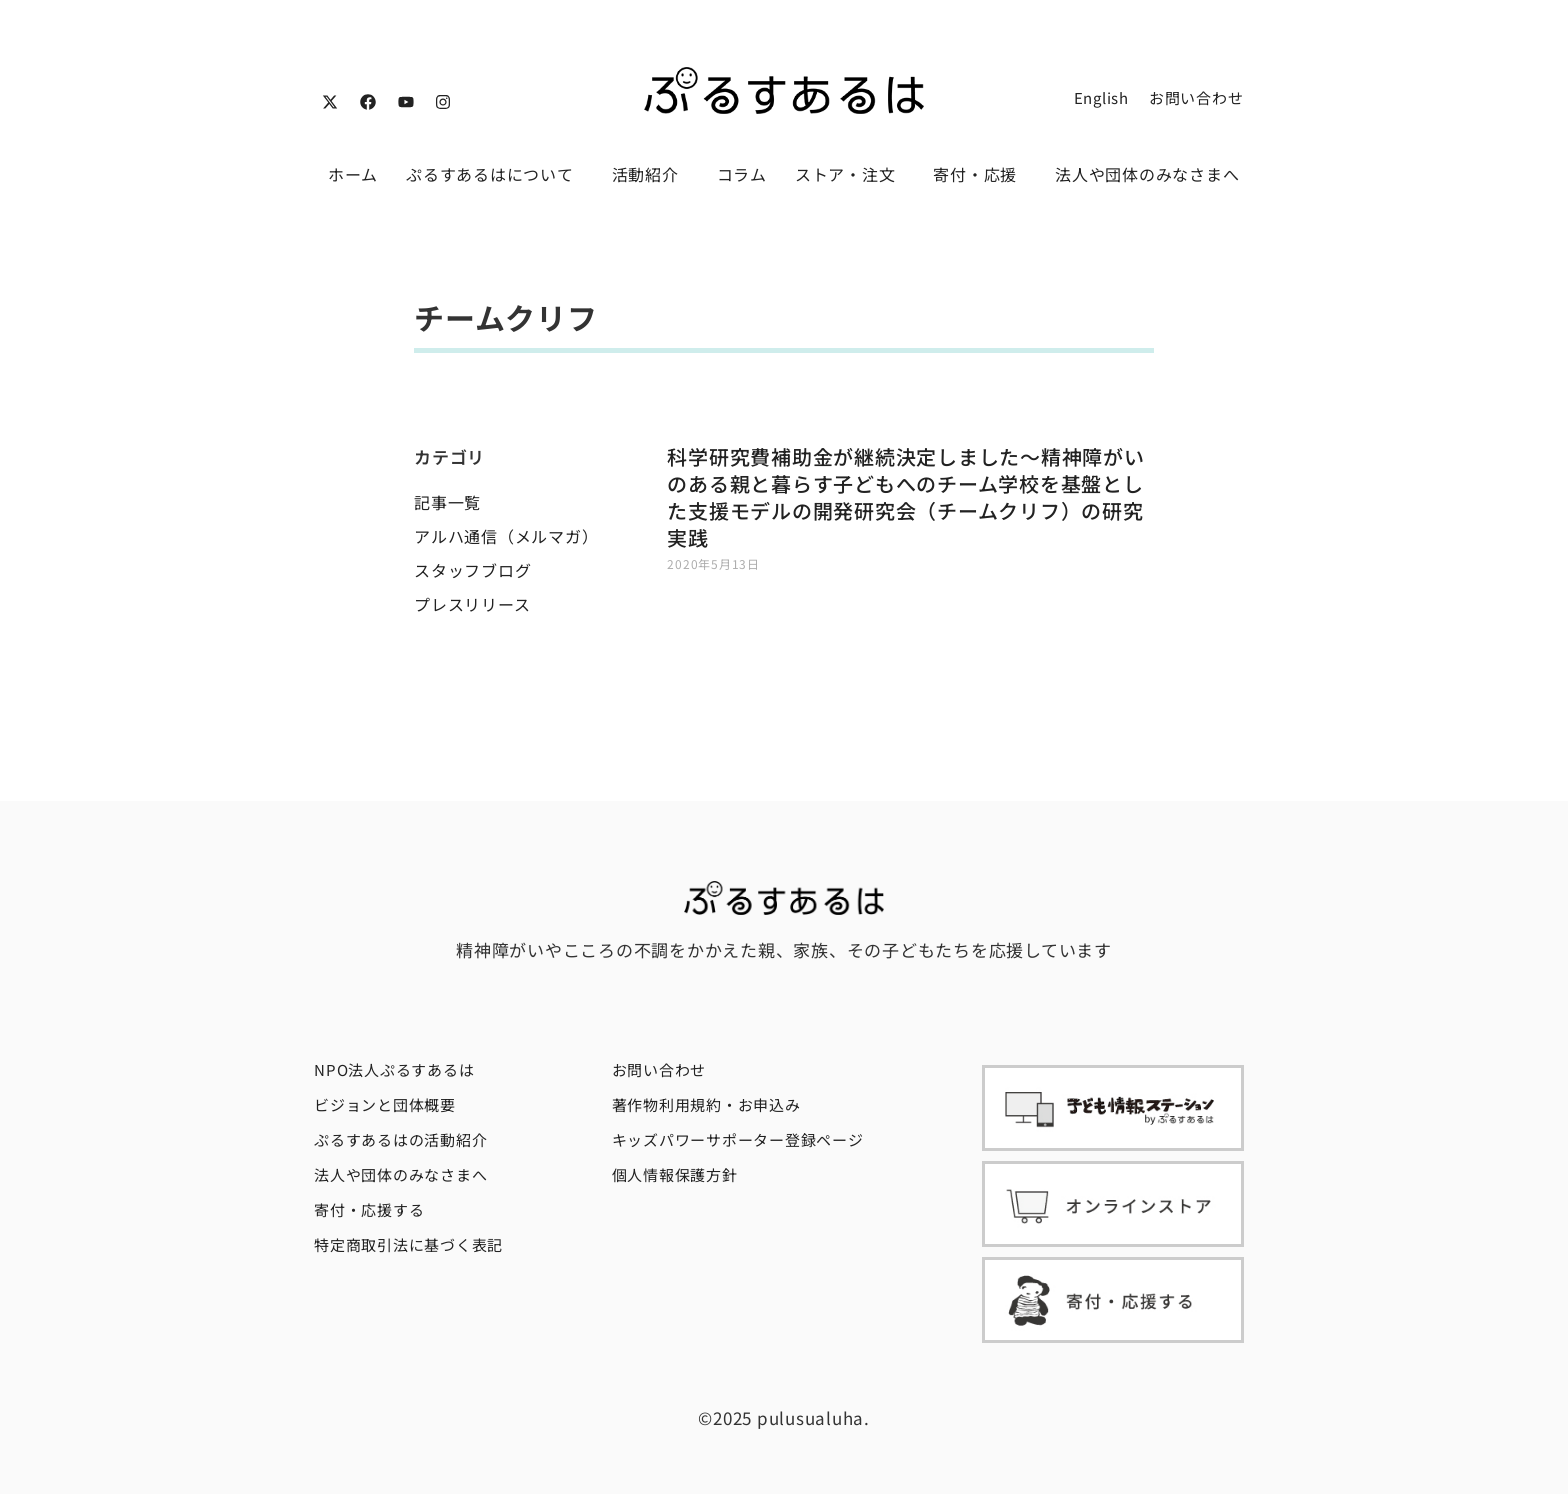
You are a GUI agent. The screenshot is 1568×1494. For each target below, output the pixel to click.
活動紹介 (650, 174)
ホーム (353, 174)
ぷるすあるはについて (495, 174)
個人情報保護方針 (675, 1174)
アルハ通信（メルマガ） (506, 536)
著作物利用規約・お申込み (706, 1104)
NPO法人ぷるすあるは (394, 1069)
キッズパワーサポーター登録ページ (738, 1139)
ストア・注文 (850, 174)
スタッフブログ (472, 570)
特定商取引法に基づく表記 (408, 1244)
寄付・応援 (980, 174)
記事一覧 (447, 502)
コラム (742, 174)
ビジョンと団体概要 (385, 1104)
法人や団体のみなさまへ (1147, 174)
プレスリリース (472, 604)
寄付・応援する (369, 1209)
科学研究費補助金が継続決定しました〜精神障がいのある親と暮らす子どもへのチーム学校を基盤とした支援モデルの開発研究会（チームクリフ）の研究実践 (905, 497)
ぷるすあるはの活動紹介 (400, 1139)
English (1101, 97)
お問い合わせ (1196, 97)
